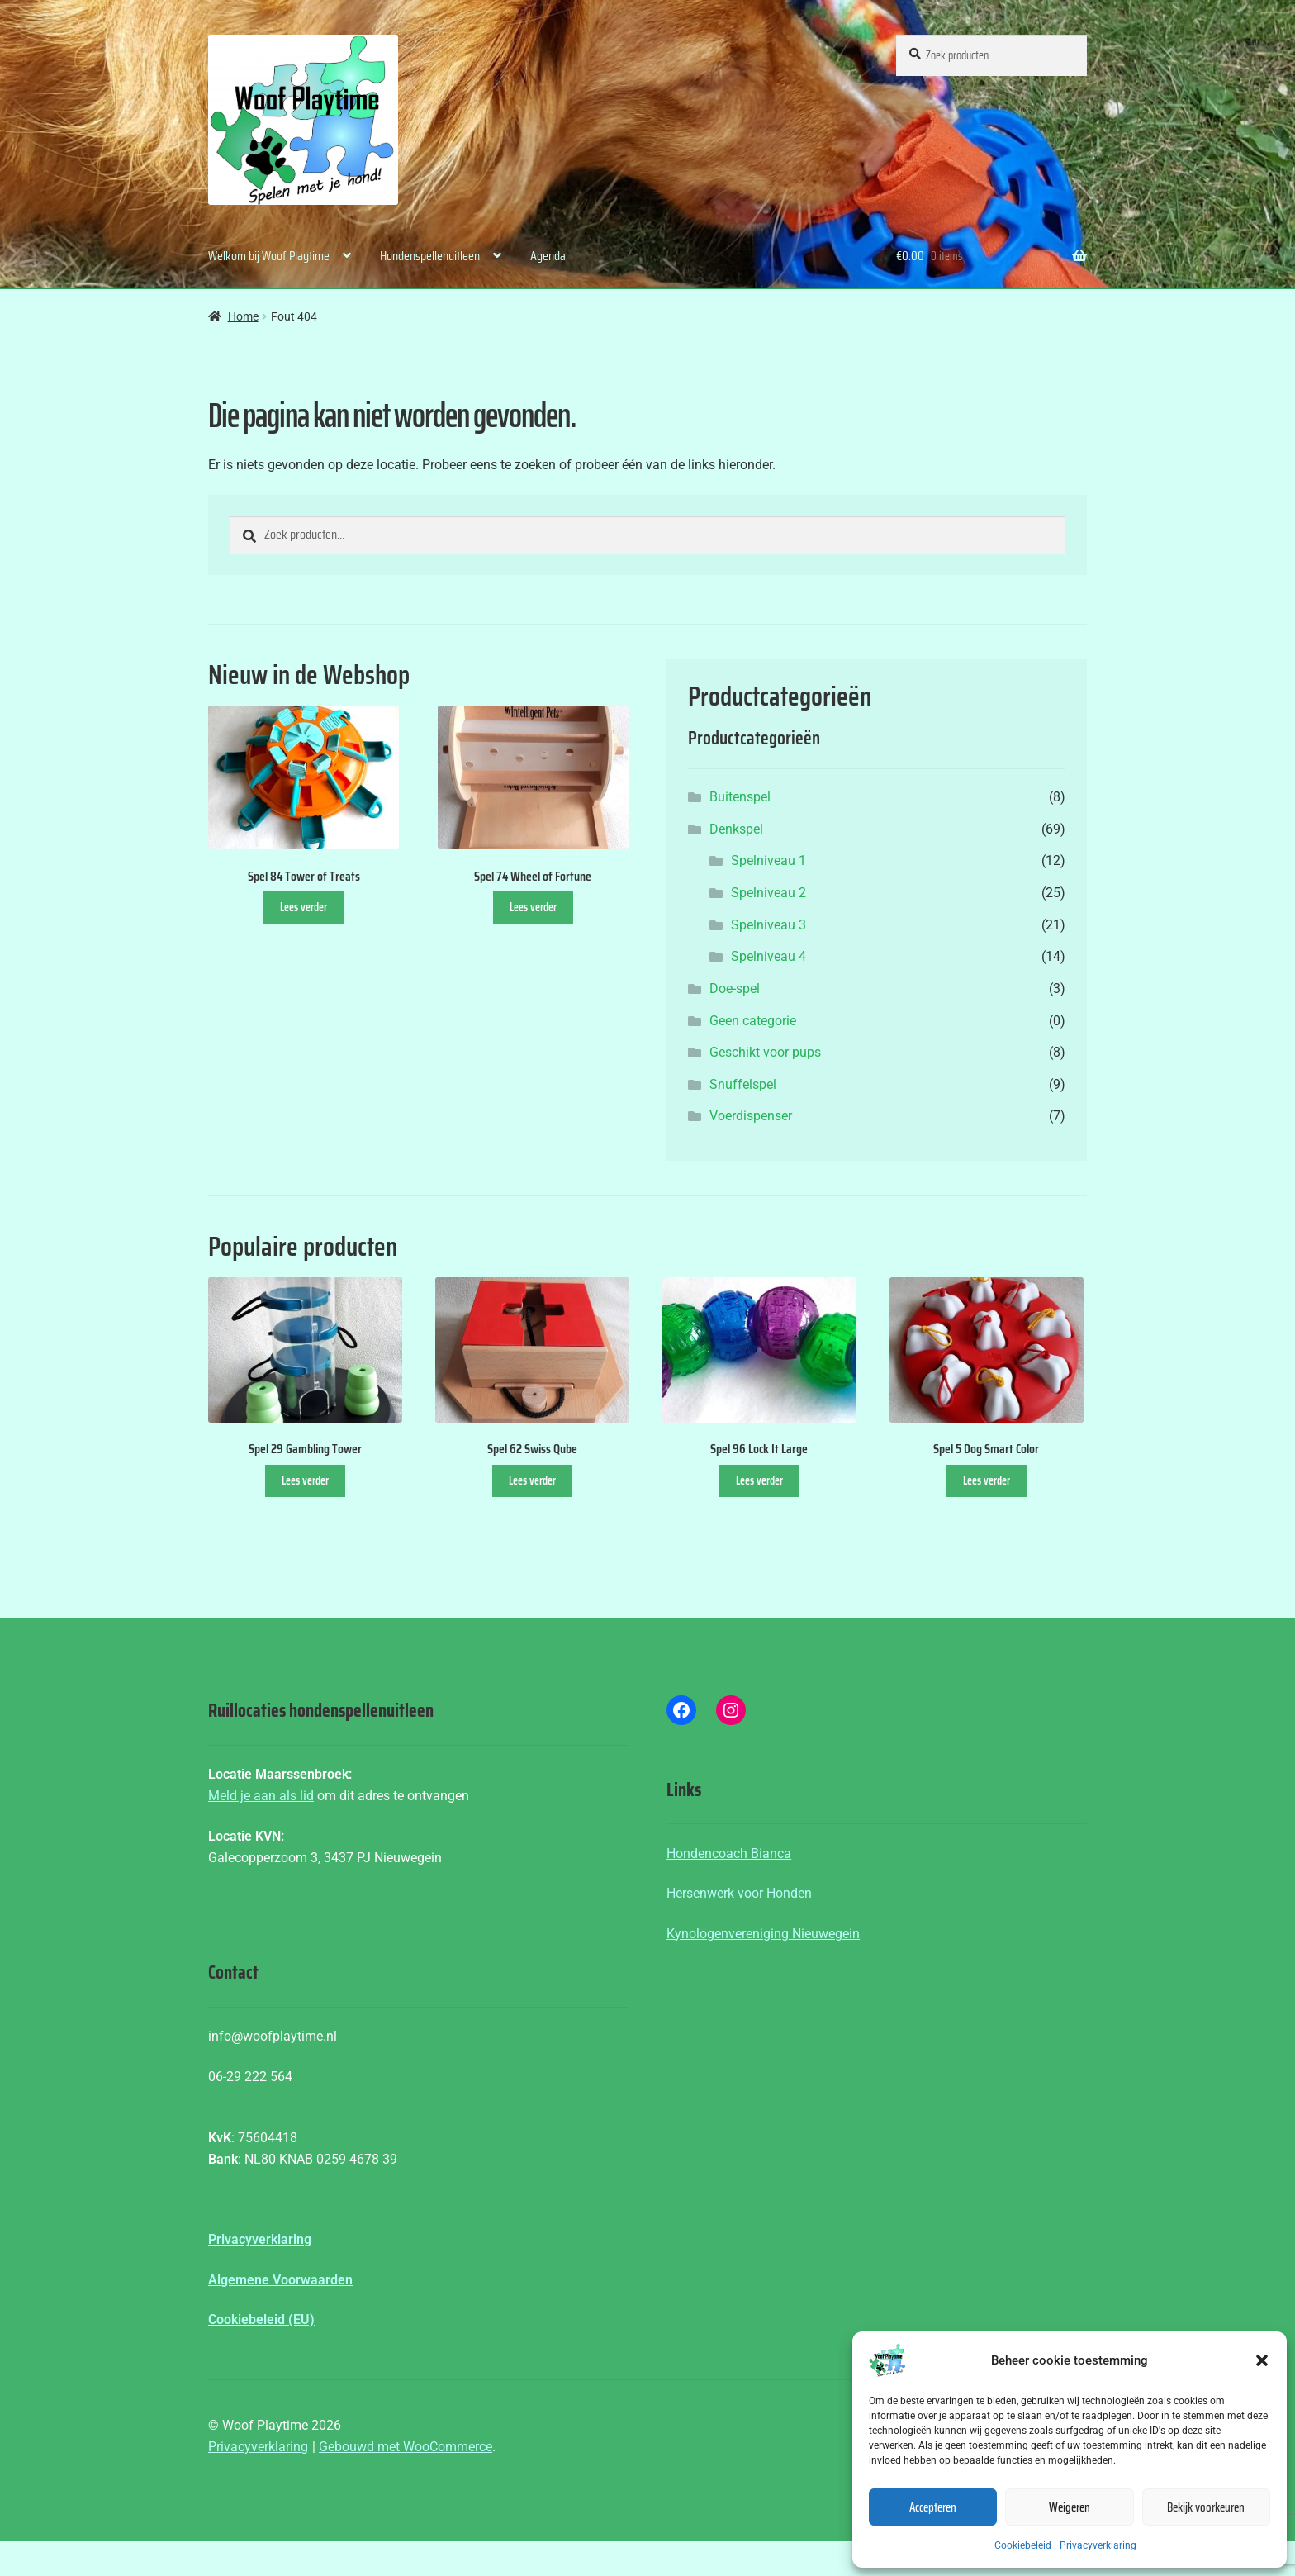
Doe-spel (734, 988)
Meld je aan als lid (261, 1796)
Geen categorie (752, 1021)
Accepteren (932, 2507)
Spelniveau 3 (768, 925)
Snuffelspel (742, 1084)
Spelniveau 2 (768, 893)
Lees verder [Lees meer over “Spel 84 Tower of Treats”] (303, 907)
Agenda (548, 255)
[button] (1262, 2360)
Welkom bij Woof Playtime (269, 255)
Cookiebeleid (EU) (261, 2319)
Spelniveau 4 (768, 956)
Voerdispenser (750, 1116)
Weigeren (1069, 2507)
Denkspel (736, 829)
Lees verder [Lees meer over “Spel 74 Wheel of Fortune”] (533, 907)
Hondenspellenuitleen (430, 255)
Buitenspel (740, 797)
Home (243, 316)
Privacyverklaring (1098, 2545)
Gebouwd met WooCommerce (405, 2447)
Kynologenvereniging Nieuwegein (763, 1934)
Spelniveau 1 (768, 860)
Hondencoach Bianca (728, 1853)
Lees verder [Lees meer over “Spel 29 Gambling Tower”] (305, 1480)
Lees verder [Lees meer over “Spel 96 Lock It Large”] (759, 1480)
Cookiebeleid (1022, 2545)
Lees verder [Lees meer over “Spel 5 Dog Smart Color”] (986, 1480)
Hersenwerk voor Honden (739, 1893)
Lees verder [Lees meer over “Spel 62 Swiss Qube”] (532, 1480)
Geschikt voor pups (765, 1052)
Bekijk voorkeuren (1206, 2507)
